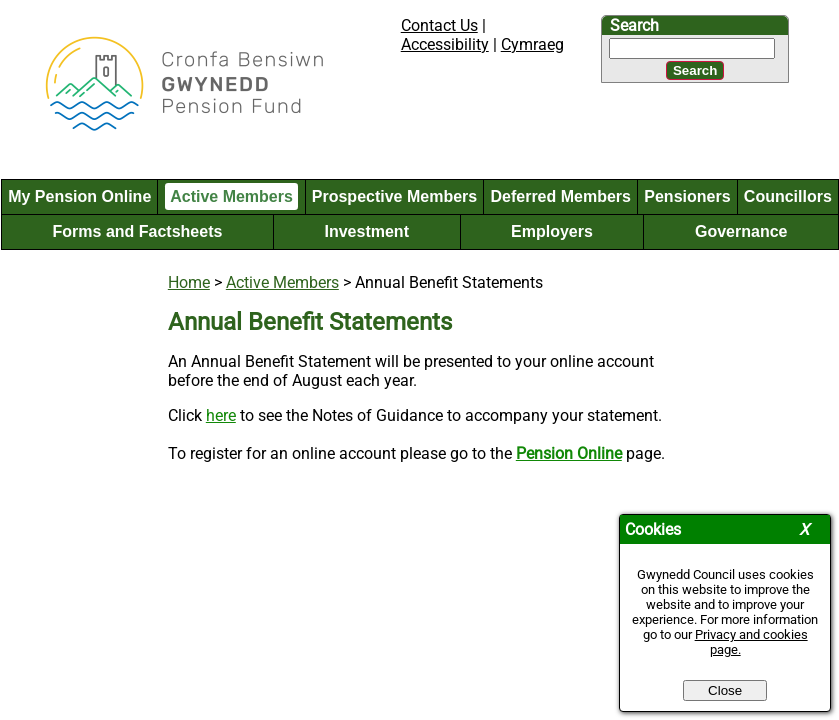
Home (189, 282)
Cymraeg (532, 44)
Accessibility (445, 44)
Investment (366, 231)
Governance (741, 231)
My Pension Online (79, 196)
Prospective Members (394, 196)
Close (725, 690)
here (221, 415)
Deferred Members (560, 196)
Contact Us (439, 25)
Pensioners (687, 196)
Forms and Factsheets (138, 231)
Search (634, 25)
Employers (552, 231)
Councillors (788, 196)
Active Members (231, 196)
